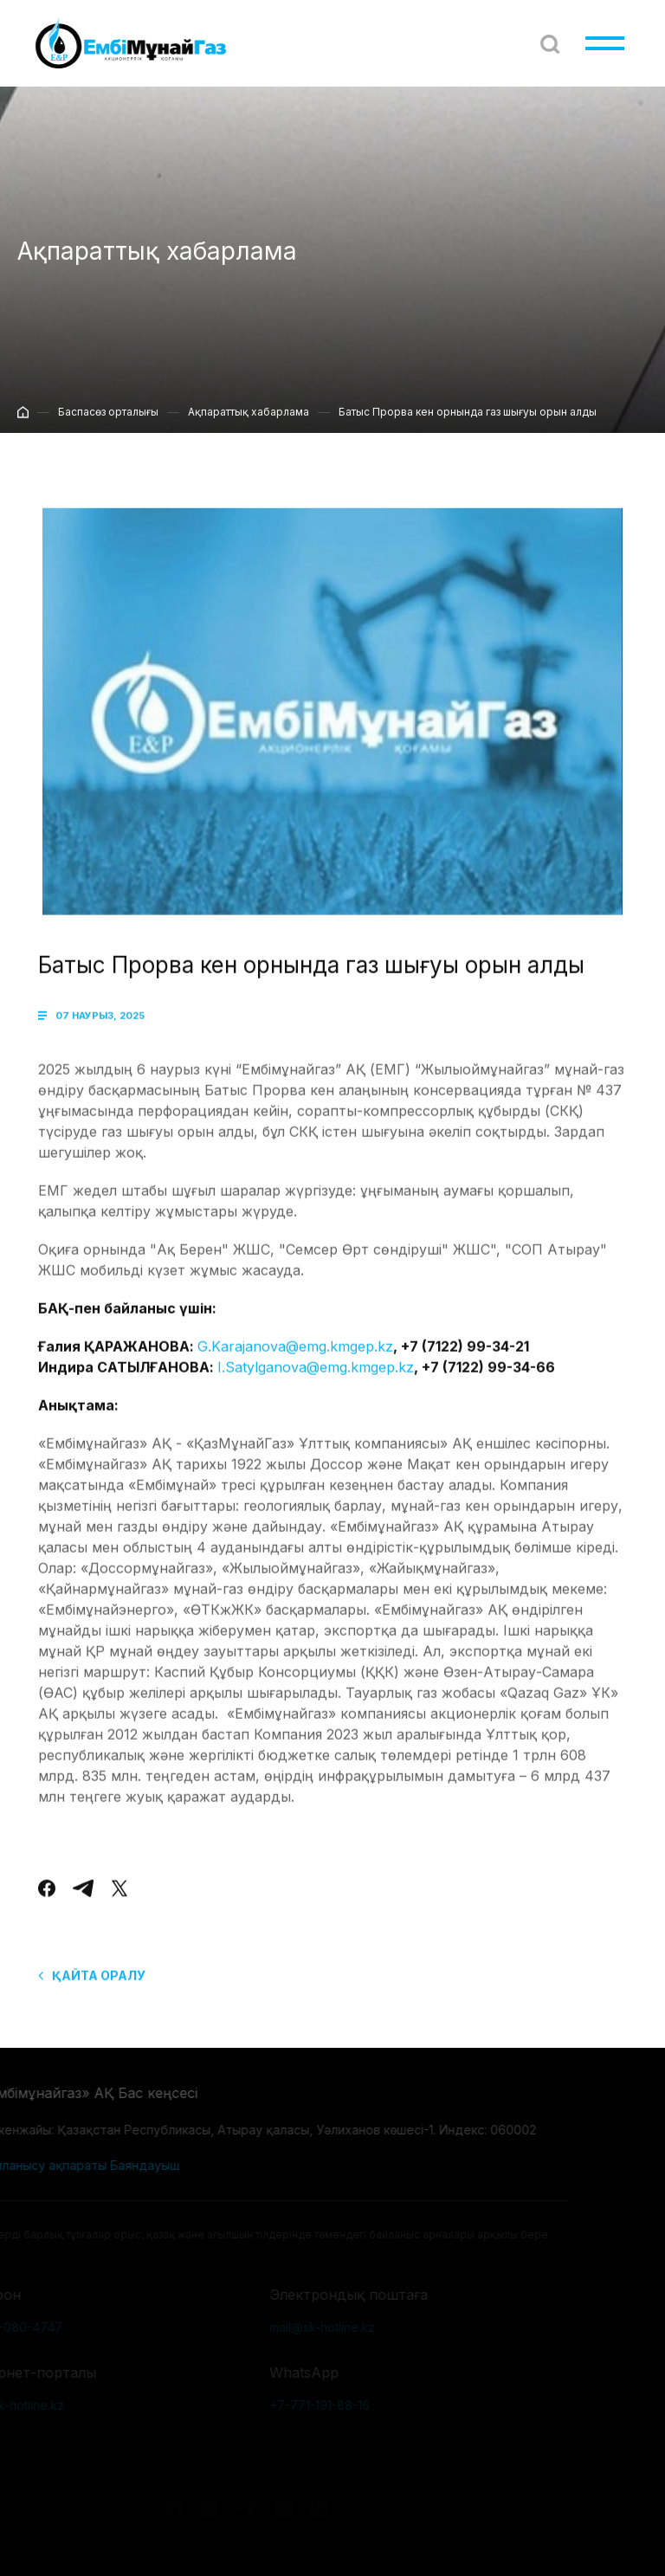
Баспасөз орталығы (108, 422)
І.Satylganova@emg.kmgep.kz (315, 1382)
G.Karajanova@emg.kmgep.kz (295, 1362)
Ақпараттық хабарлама (248, 422)
